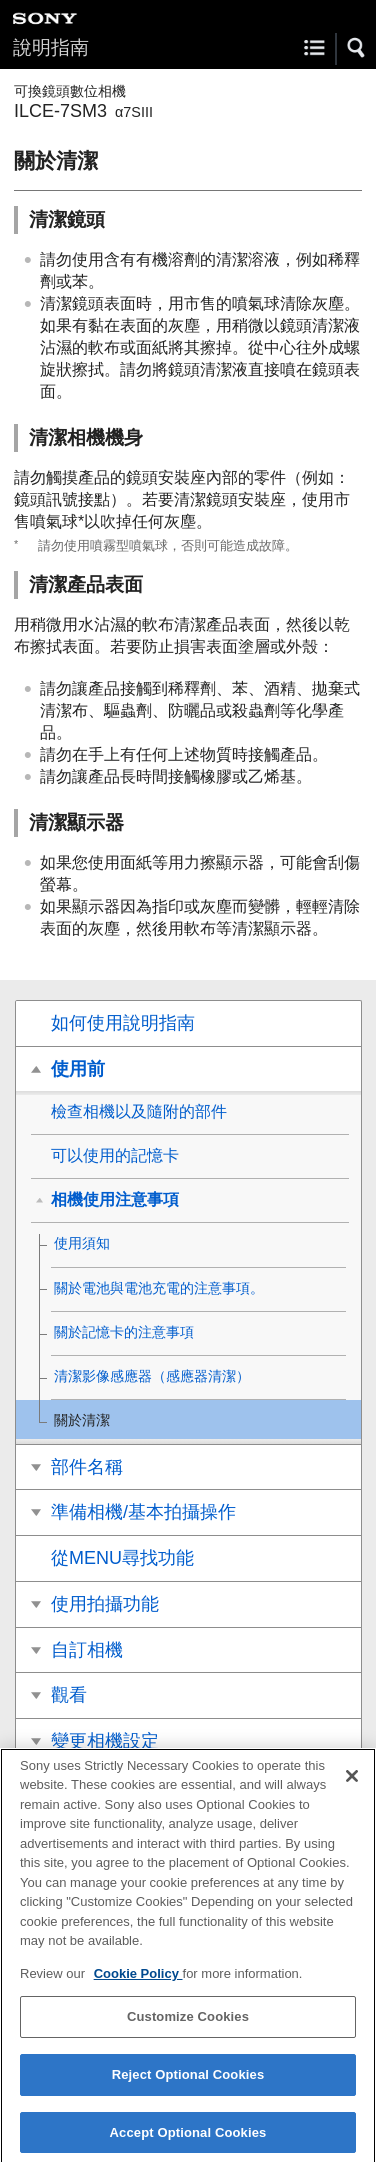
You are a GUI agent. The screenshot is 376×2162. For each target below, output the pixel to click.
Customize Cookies (188, 2025)
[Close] (352, 1784)
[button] (357, 48)
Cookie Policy (138, 1981)
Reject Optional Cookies (188, 2082)
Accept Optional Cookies (188, 2140)
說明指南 (51, 47)
